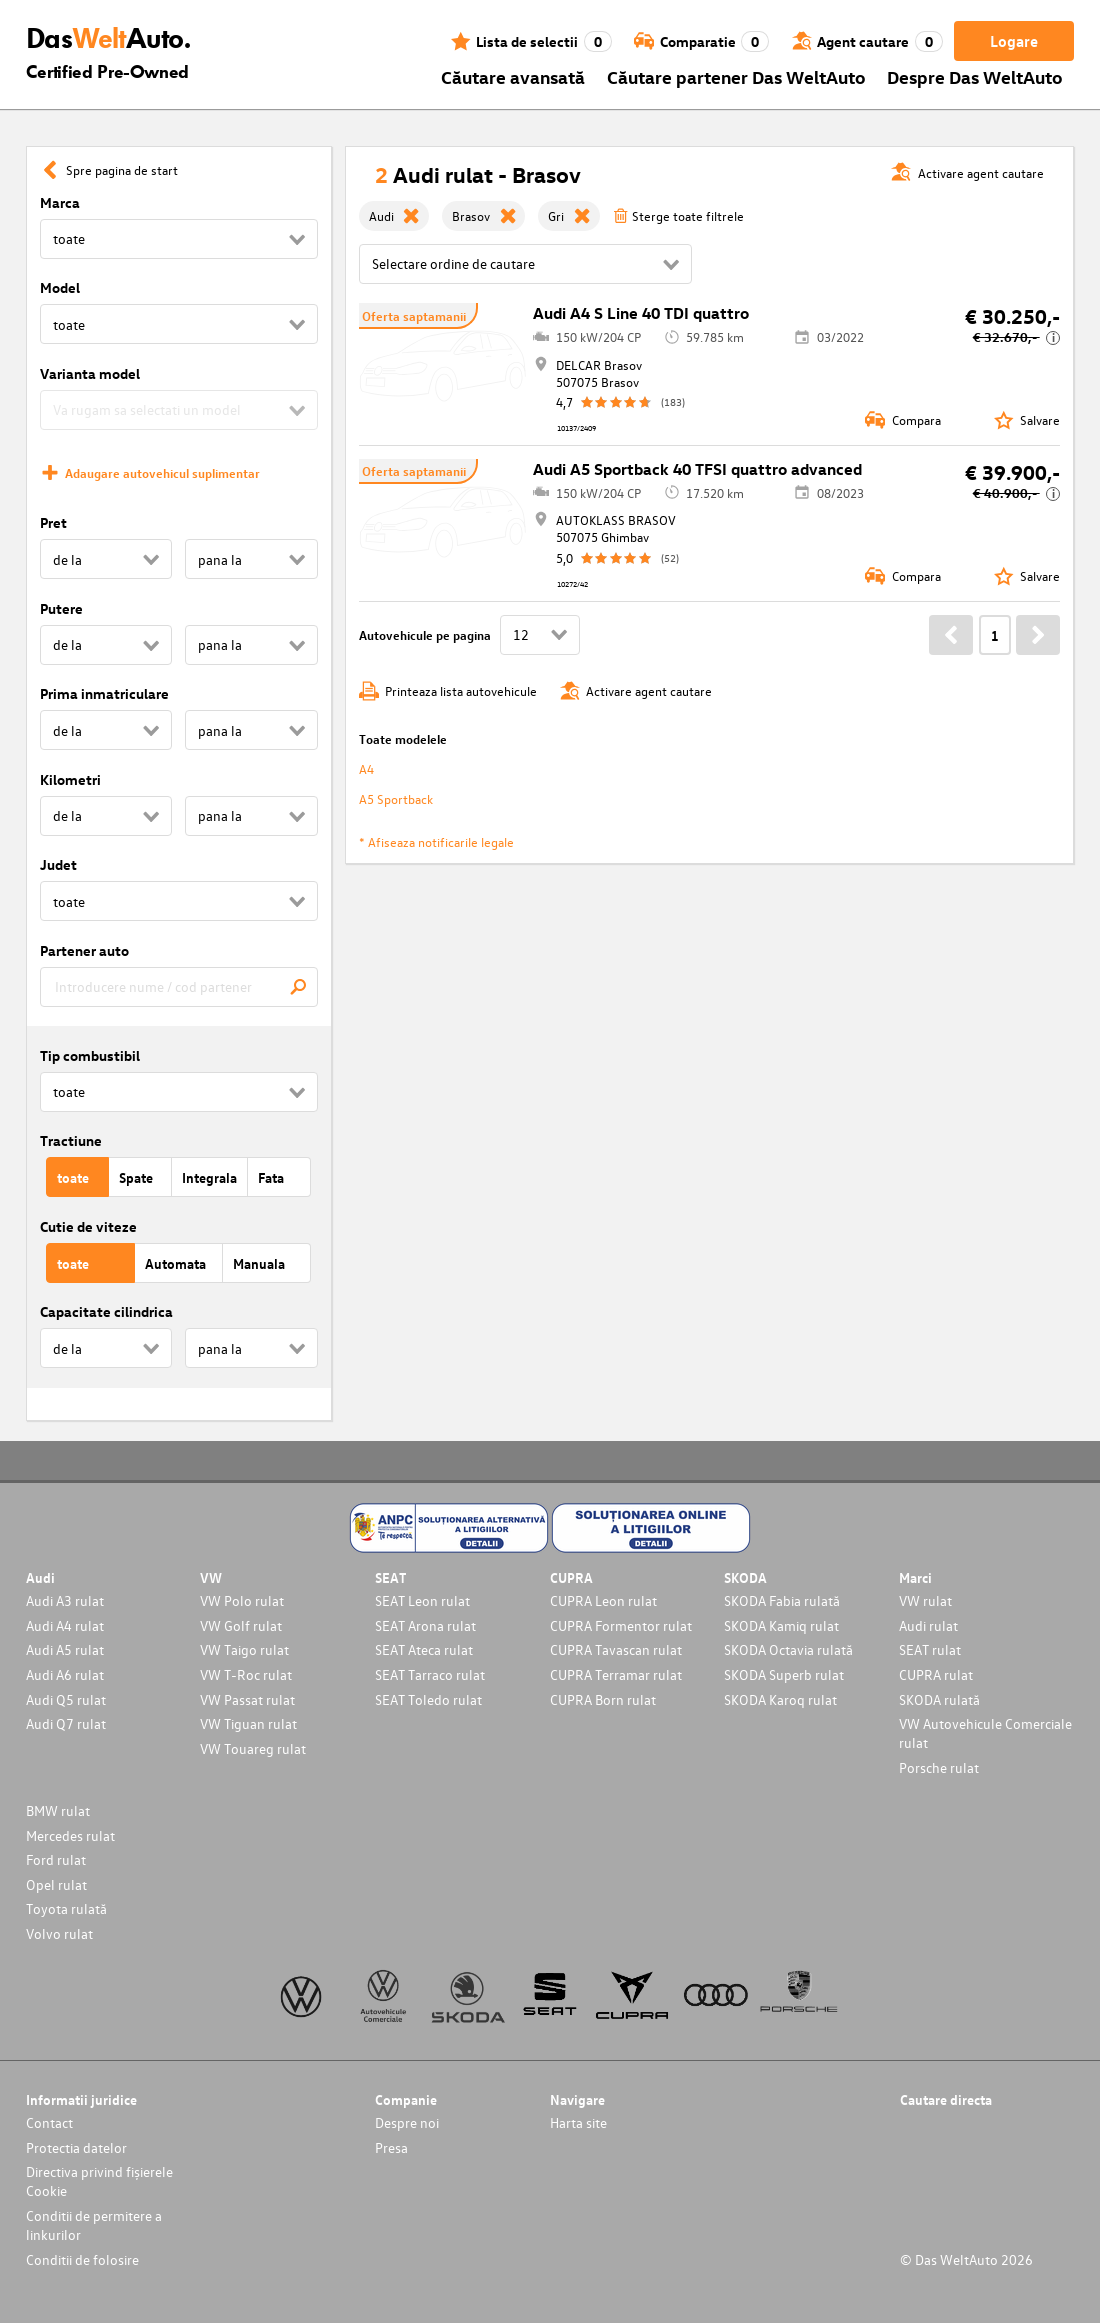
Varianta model (90, 373)
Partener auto (84, 950)
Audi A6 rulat (65, 1674)
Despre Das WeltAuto (975, 76)
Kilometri (70, 779)
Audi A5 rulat (65, 1649)
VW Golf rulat (241, 1625)
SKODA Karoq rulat (780, 1699)
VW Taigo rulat (244, 1649)
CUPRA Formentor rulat (621, 1625)
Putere (61, 608)
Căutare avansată (513, 76)
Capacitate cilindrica (106, 1311)
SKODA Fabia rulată (782, 1600)
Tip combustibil (90, 1055)
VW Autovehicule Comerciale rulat (985, 1733)
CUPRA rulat (936, 1674)
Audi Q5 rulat (66, 1699)
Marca (60, 202)
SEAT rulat (930, 1649)
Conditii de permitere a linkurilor (94, 2225)
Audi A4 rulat (65, 1625)
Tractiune (71, 1140)
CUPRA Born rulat (603, 1699)
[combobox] (179, 987)
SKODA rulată (939, 1699)
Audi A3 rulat (65, 1600)
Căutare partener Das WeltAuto (736, 76)
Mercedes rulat (70, 1835)
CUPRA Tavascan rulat (616, 1649)
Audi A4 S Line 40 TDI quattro (641, 313)
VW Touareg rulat (253, 1748)
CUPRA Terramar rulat (616, 1674)
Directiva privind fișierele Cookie (99, 2181)
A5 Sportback (396, 798)
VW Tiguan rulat (248, 1723)
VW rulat (925, 1600)
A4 (366, 768)
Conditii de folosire (82, 2259)
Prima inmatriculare (104, 693)
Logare (1014, 41)
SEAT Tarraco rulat (430, 1674)
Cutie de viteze (88, 1226)
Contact (49, 2122)
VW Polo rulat (242, 1600)
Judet (58, 864)
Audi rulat (928, 1625)
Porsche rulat (939, 1767)
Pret (53, 522)
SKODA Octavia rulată (788, 1649)
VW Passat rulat (247, 1699)
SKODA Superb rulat (784, 1674)
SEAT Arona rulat (425, 1625)
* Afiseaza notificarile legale (436, 841)
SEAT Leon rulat (422, 1600)
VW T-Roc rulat (246, 1674)
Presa (391, 2147)
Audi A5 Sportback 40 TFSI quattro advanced (697, 469)
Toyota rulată (66, 1908)
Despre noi (407, 2122)
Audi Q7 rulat (66, 1723)
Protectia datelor (76, 2147)
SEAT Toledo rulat (428, 1699)
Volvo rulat (59, 1933)
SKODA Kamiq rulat (781, 1625)
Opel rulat (56, 1884)
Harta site (578, 2122)
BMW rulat (58, 1810)
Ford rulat (56, 1859)
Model (60, 287)
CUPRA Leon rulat (603, 1600)
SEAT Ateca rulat (424, 1649)
